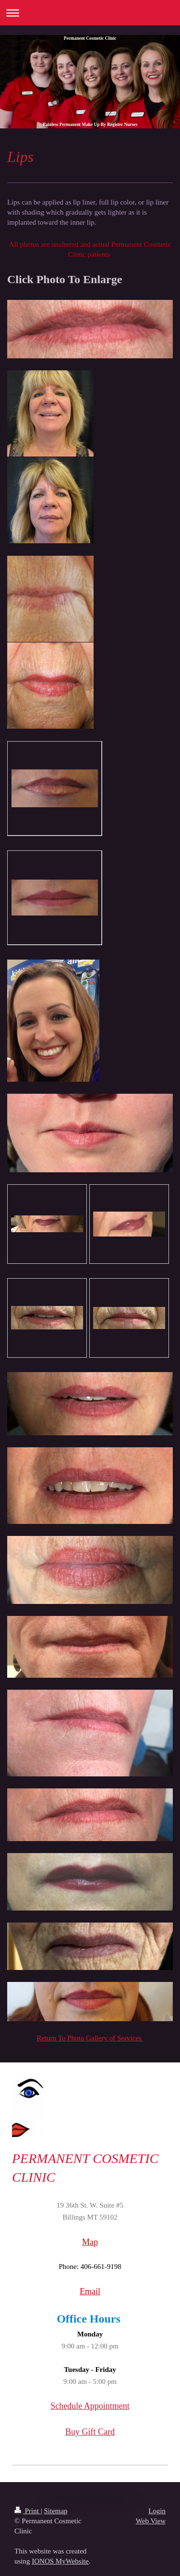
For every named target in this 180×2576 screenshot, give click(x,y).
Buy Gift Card (90, 2432)
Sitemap (55, 2511)
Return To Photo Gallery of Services (90, 2038)
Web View (151, 2521)
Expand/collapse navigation (90, 12)
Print (27, 2511)
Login (157, 2511)
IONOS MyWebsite (60, 2561)
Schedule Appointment (89, 2406)
